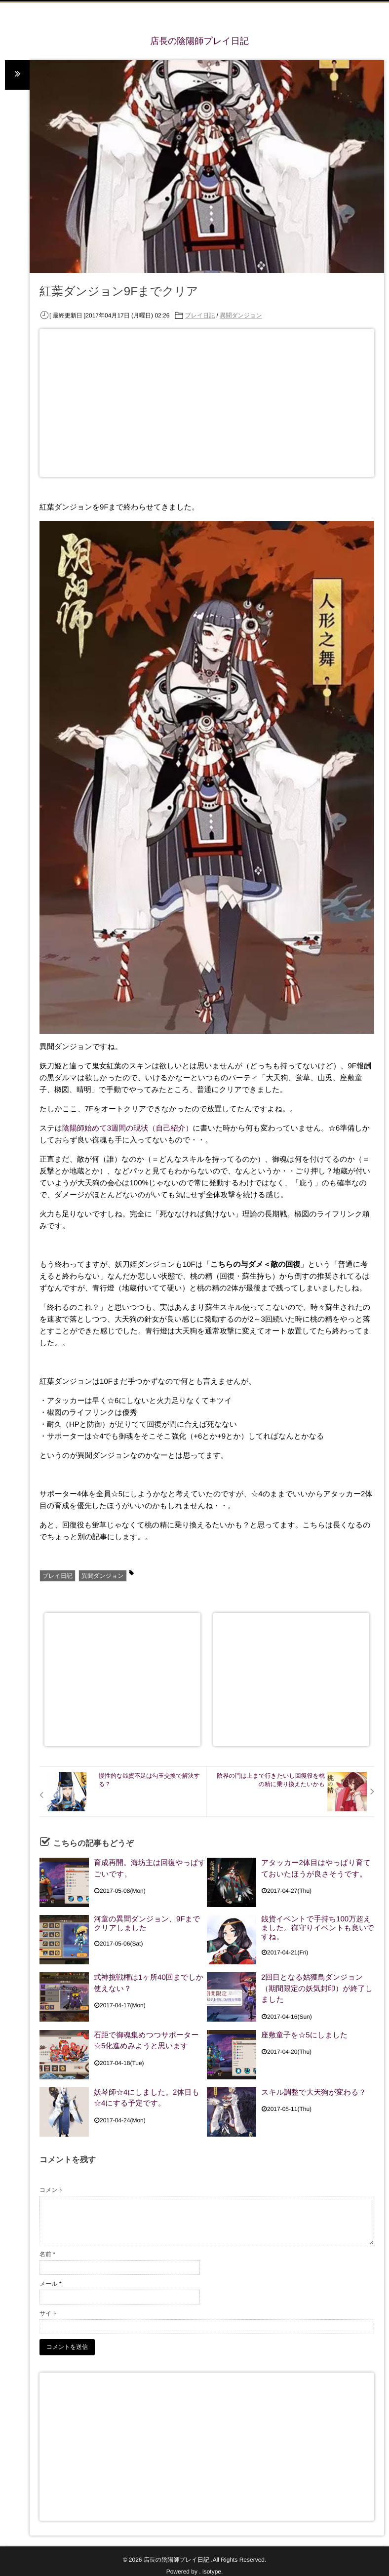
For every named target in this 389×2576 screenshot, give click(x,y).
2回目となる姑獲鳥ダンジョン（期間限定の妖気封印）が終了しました (317, 1986)
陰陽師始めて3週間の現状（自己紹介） (127, 1129)
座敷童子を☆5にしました (304, 2034)
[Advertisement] (201, 403)
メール (50, 2283)
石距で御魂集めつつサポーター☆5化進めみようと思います (146, 2038)
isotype (211, 2571)
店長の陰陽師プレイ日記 (199, 41)
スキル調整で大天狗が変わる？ (313, 2091)
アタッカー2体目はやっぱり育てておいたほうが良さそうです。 (316, 1866)
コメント (51, 2189)
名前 (47, 2254)
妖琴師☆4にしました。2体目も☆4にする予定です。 (146, 2096)
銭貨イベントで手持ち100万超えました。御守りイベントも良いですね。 (317, 1928)
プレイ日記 (200, 315)
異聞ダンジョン (241, 315)
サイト (48, 2313)
